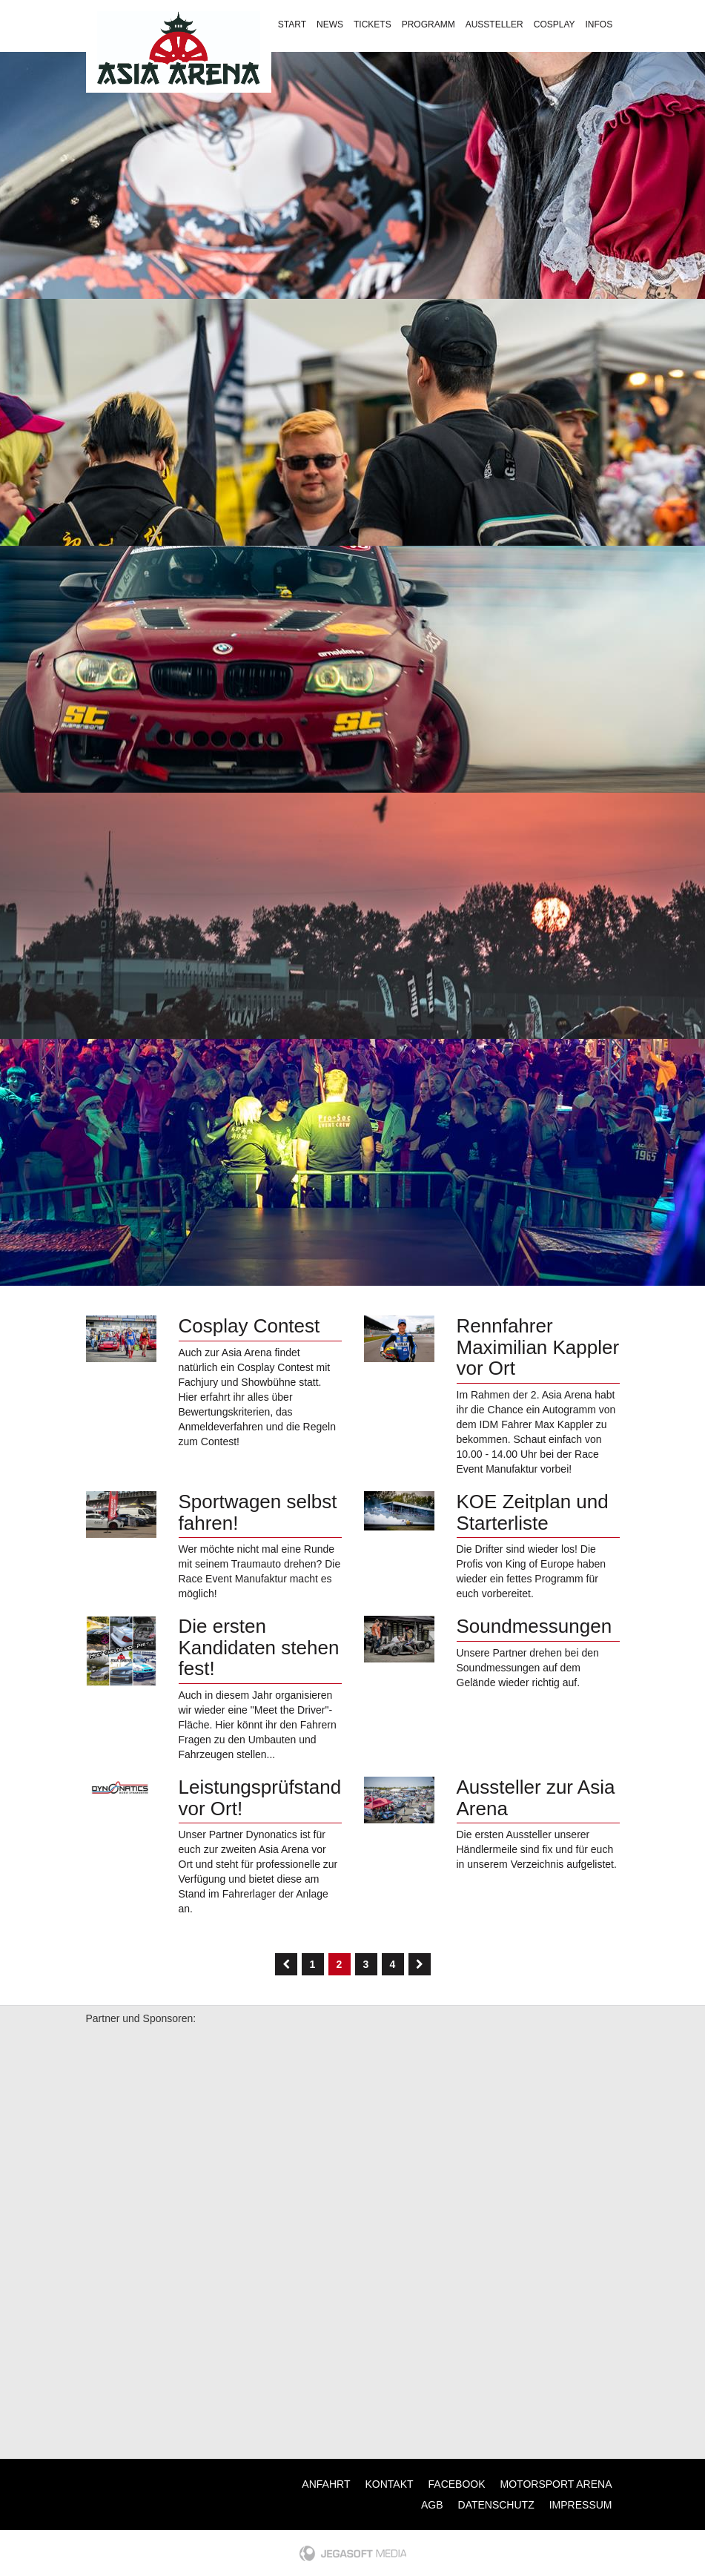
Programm (428, 24)
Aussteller (494, 24)
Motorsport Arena (556, 2484)
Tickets (372, 24)
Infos (599, 24)
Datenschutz (496, 2505)
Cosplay (554, 24)
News (330, 24)
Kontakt (445, 59)
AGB (432, 2505)
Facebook (457, 2484)
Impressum (580, 2505)
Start (292, 24)
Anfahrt (326, 2484)
